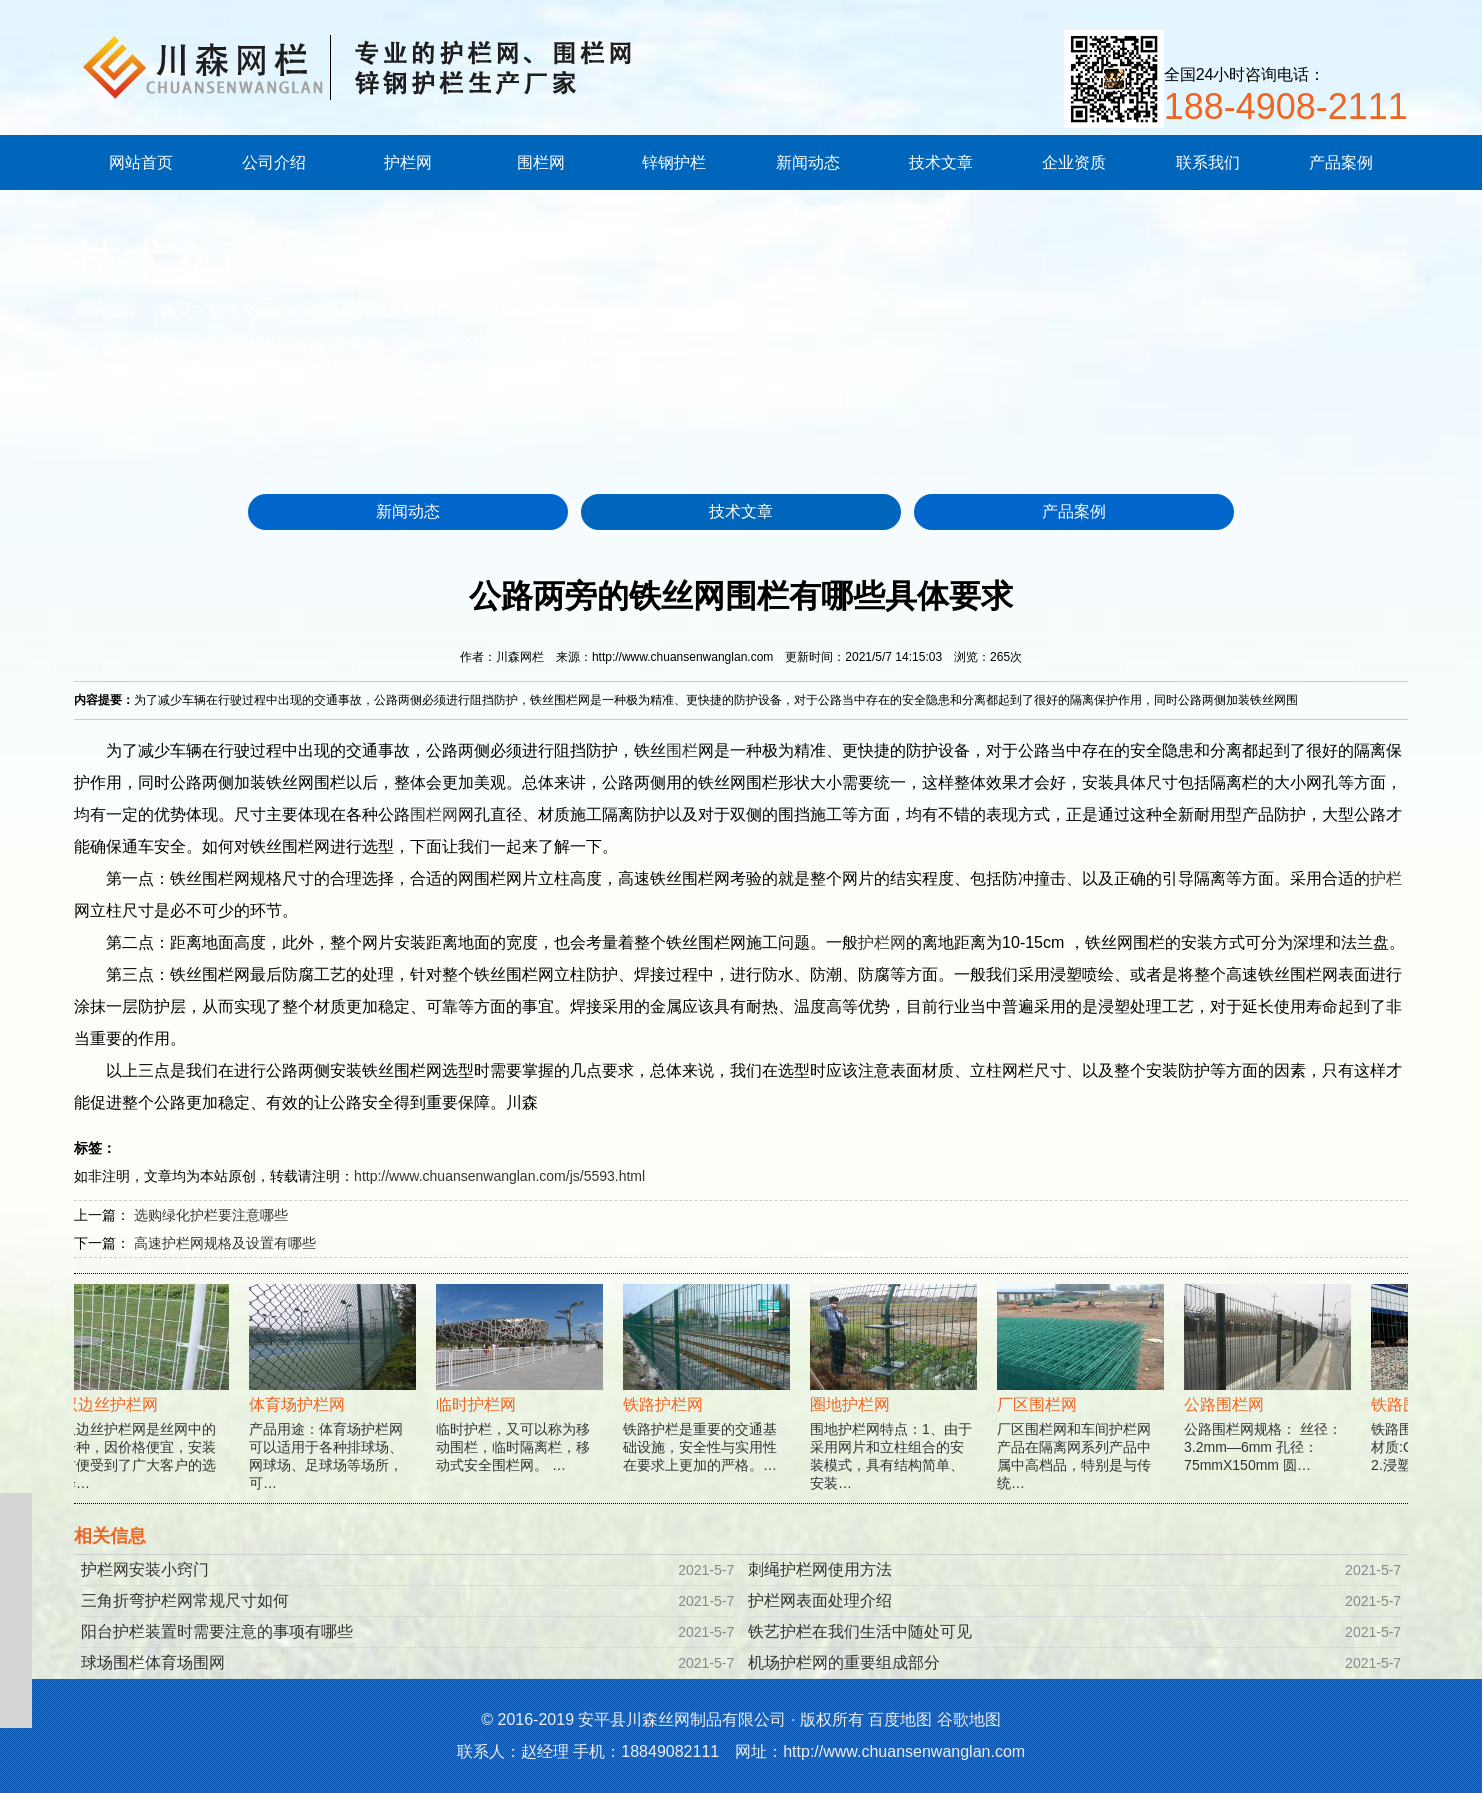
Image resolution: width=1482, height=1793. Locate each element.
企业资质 (1074, 162)
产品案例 (1341, 162)
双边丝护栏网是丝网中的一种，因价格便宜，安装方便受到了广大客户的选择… (150, 1409)
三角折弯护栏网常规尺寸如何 (185, 1600)
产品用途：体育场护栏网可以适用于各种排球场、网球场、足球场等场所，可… (337, 1409)
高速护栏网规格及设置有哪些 (225, 1243)
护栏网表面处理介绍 (820, 1600)
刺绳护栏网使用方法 (820, 1569)
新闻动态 (808, 162)
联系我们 (1208, 162)
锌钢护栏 (674, 162)
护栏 (1386, 878)
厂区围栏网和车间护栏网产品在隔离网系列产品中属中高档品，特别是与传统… (1085, 1409)
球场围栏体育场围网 (153, 1662)
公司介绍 (274, 162)
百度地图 (900, 1719)
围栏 (682, 750)
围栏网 (541, 162)
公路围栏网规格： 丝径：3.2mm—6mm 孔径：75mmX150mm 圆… (1272, 1400)
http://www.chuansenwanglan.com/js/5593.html (499, 1176)
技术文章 (941, 162)
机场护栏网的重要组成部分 (844, 1662)
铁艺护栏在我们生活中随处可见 (860, 1631)
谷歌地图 (969, 1719)
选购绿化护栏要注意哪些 (211, 1215)
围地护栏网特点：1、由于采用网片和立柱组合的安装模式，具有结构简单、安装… (898, 1409)
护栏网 (408, 162)
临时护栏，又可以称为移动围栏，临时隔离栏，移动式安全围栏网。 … (524, 1400)
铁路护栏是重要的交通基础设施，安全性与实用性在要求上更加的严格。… (711, 1400)
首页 (175, 309)
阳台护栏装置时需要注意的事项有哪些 (217, 1631)
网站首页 (141, 162)
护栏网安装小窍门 (145, 1569)
